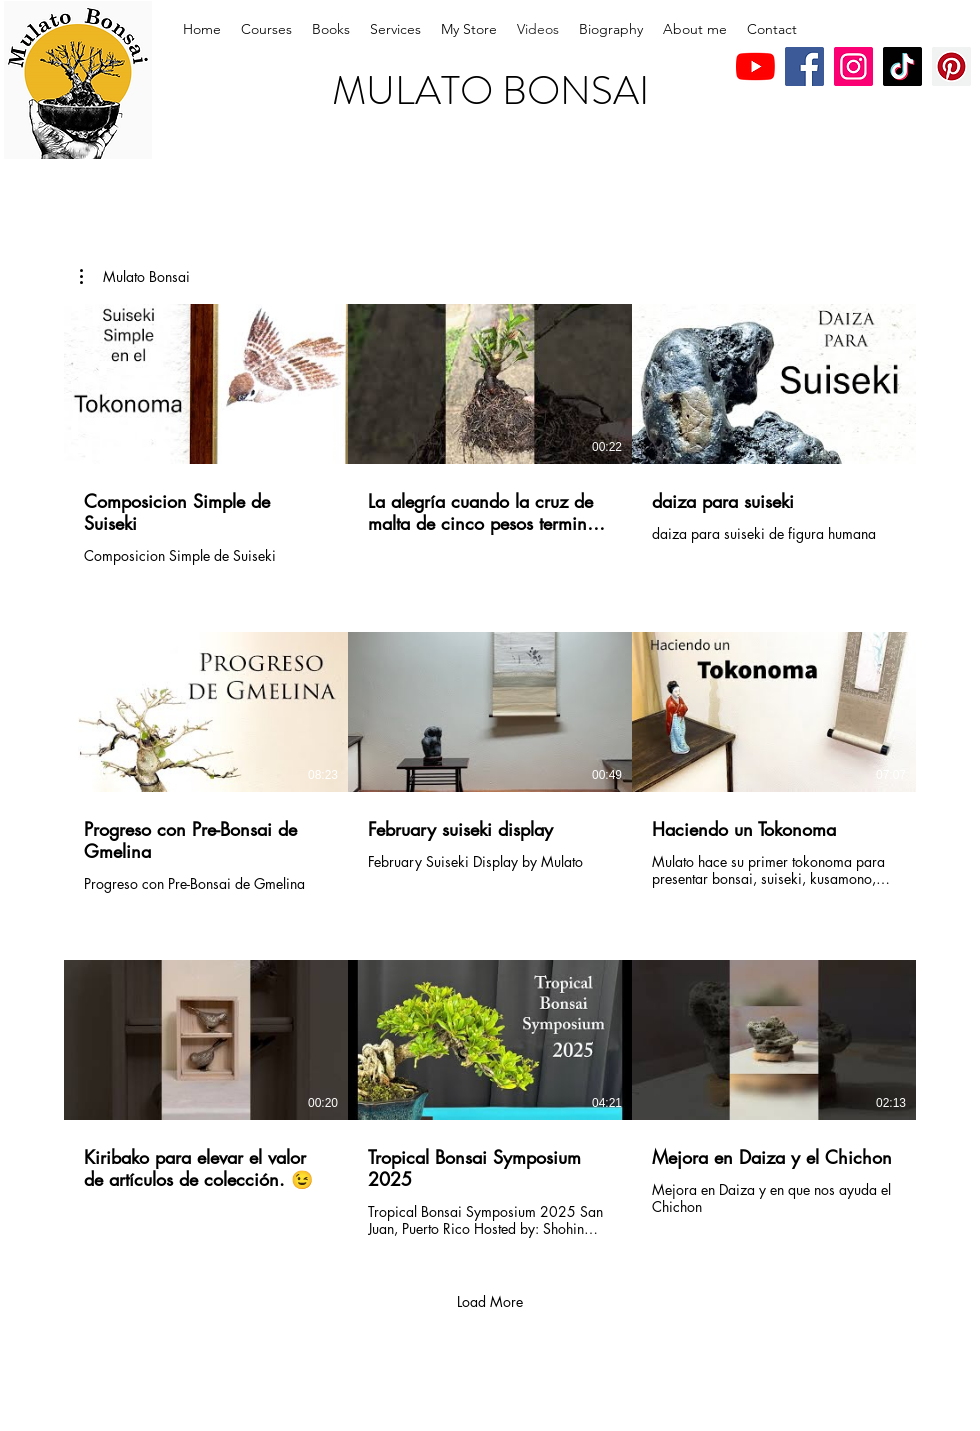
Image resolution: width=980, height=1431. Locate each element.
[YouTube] (755, 66)
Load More (490, 1301)
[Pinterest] (951, 66)
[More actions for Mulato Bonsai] (135, 277)
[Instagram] (853, 66)
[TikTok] (902, 66)
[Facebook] (804, 66)
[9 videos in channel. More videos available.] (490, 771)
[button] (135, 277)
